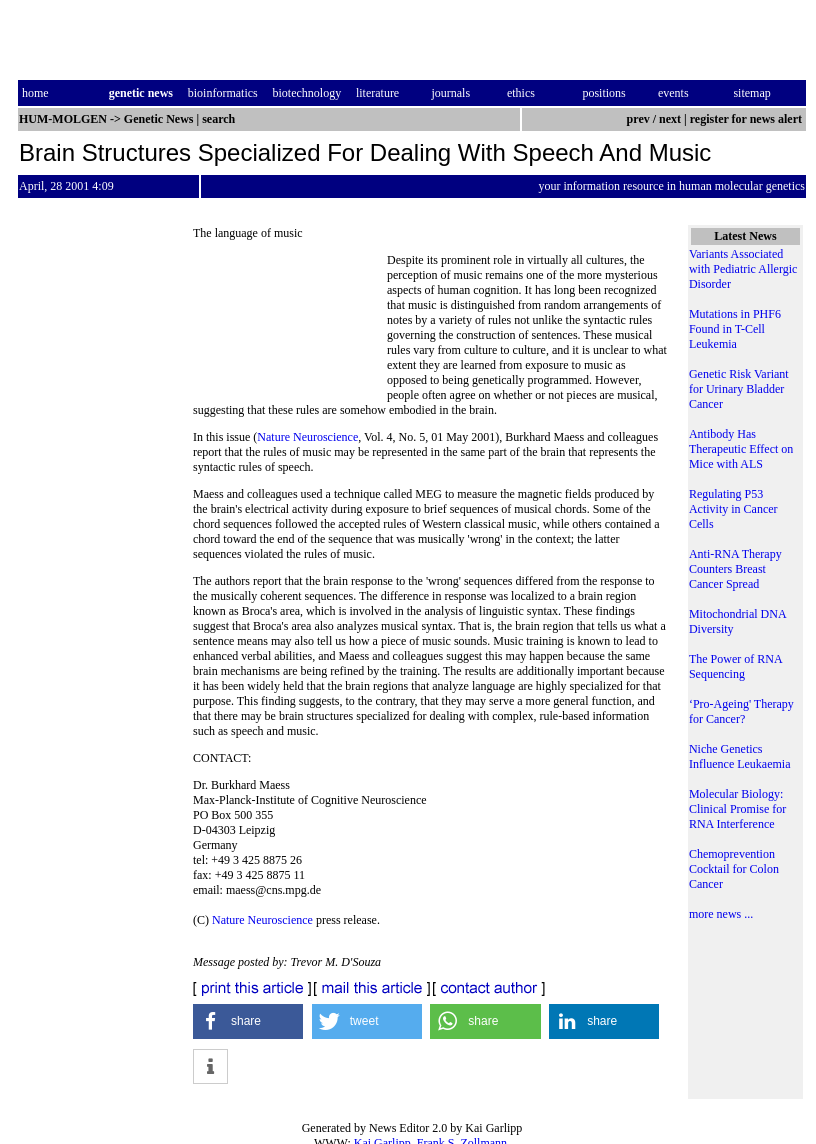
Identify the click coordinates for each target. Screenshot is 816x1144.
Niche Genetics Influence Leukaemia (740, 756)
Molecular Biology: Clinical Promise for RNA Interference (737, 809)
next (670, 119)
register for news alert (747, 119)
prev (638, 119)
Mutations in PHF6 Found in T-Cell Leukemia (735, 329)
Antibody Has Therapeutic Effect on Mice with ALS (741, 449)
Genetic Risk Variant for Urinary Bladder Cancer (739, 389)
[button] (248, 1021)
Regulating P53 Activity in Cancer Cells (733, 509)
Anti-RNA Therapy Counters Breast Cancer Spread (735, 569)
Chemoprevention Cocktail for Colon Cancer (734, 869)
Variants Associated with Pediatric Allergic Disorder (743, 269)
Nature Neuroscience (307, 437)
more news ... (721, 914)
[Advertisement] (290, 327)
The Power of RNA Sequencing (735, 666)
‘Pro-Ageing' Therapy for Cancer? (741, 711)
